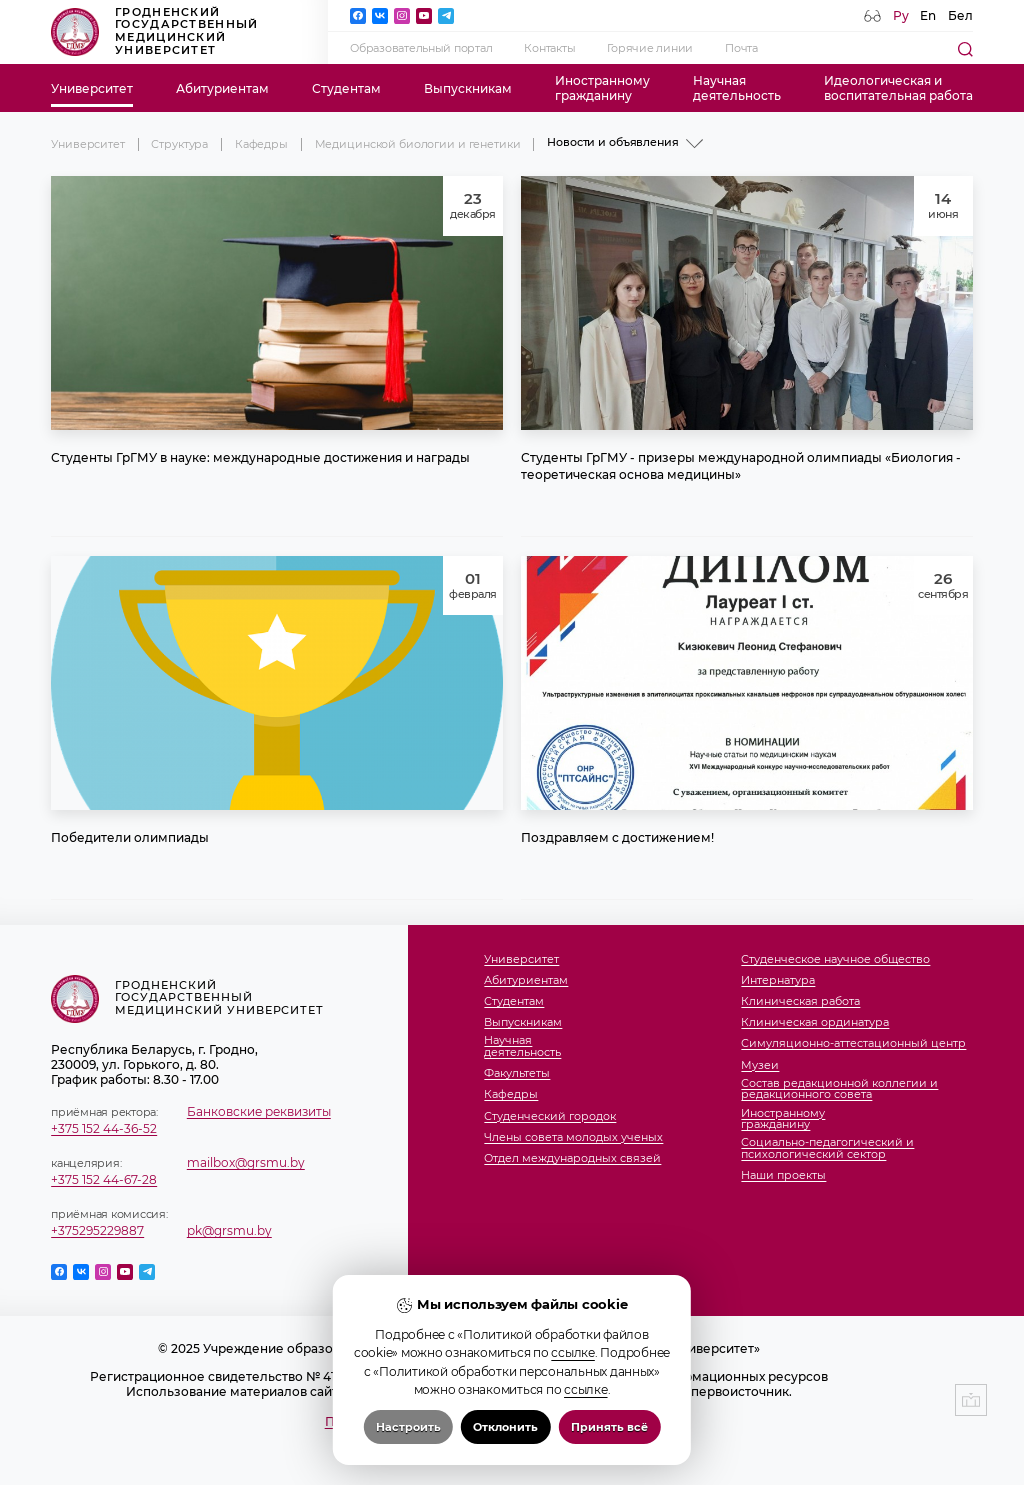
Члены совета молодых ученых (573, 1138)
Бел (960, 15)
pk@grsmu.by (229, 1230)
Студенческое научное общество (835, 960)
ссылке (572, 1378)
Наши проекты (783, 1176)
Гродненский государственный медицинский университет (154, 32)
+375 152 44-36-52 (104, 1128)
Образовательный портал (421, 48)
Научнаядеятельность (737, 88)
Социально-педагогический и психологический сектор (827, 1148)
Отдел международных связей (572, 1159)
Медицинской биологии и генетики (418, 144)
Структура (179, 144)
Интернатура (778, 981)
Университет (92, 88)
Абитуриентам (222, 88)
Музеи (760, 1066)
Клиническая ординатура (815, 1023)
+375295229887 (97, 1230)
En (928, 15)
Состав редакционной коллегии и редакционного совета (839, 1089)
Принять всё (609, 1453)
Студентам (346, 88)
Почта (741, 48)
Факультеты (517, 1074)
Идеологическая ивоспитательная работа (898, 88)
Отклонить (505, 1453)
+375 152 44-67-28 (104, 1179)
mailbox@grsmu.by (246, 1162)
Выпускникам (468, 88)
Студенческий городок (550, 1117)
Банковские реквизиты (259, 1111)
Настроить (408, 1453)
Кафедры (261, 144)
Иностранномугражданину (602, 88)
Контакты (549, 48)
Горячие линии (650, 48)
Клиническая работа (800, 1002)
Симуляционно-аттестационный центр (853, 1044)
